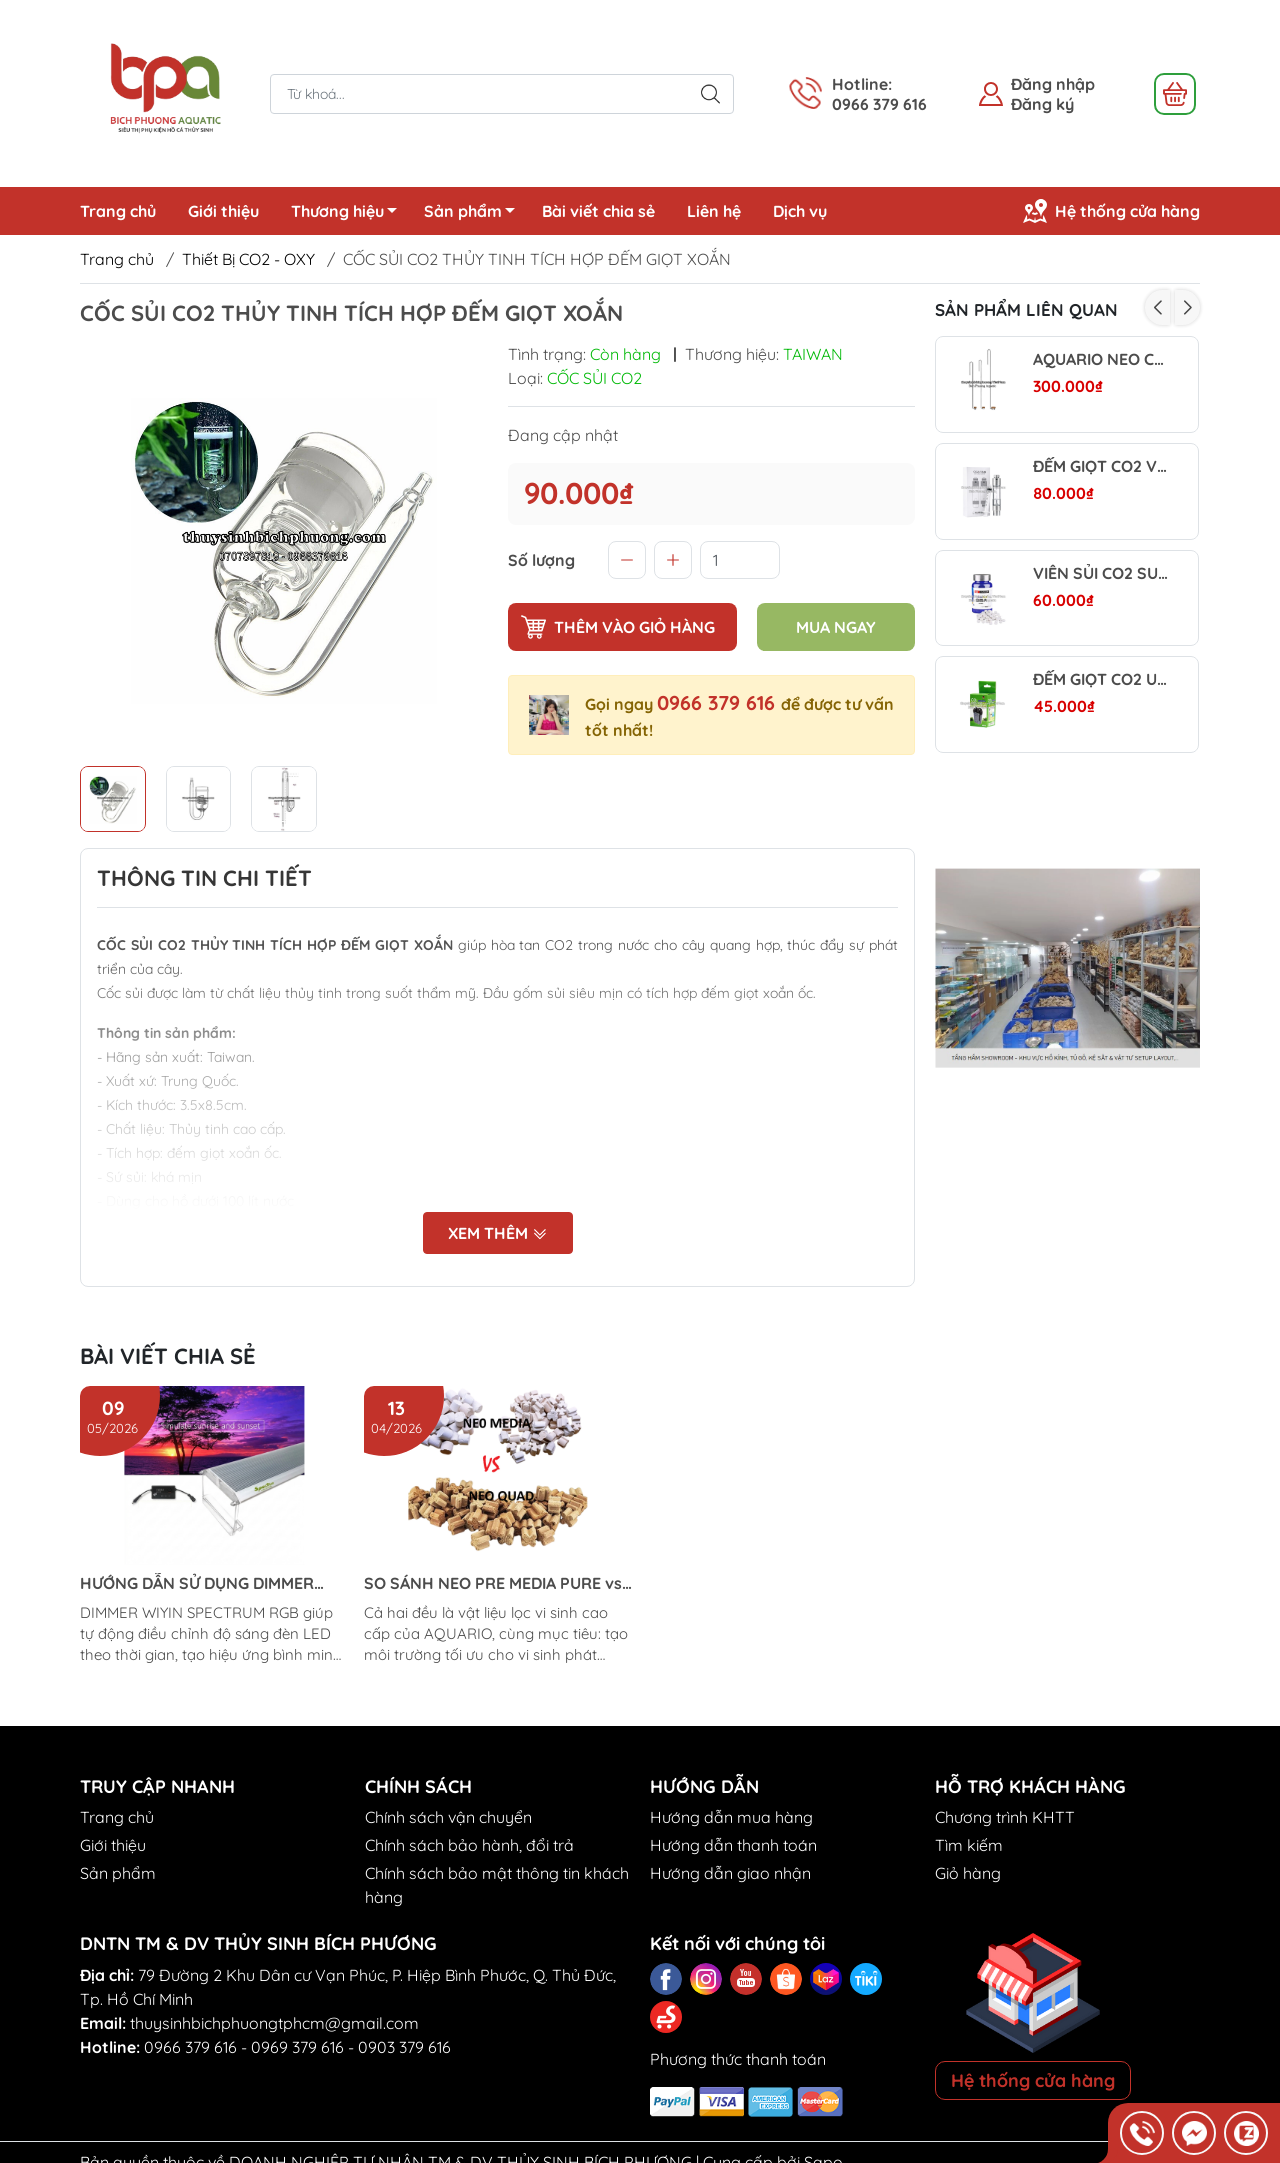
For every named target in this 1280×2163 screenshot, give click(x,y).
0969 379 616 (297, 2047)
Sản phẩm (475, 214)
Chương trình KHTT (1005, 1817)
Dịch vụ (800, 211)
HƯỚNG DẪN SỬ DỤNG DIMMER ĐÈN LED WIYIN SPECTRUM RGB (199, 1583)
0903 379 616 (404, 2047)
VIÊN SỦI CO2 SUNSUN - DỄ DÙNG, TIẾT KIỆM (1100, 573)
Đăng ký (1042, 104)
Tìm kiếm (969, 1845)
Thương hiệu (349, 214)
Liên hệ (714, 211)
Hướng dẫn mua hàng (731, 1817)
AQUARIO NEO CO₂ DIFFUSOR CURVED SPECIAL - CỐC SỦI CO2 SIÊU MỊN (1100, 359)
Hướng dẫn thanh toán (733, 1845)
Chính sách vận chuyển (448, 1817)
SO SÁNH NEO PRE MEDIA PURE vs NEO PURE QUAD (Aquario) (493, 1583)
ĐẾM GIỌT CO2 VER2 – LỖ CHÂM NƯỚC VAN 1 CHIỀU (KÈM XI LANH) (1100, 466)
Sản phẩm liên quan (1026, 309)
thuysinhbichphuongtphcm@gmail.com (274, 2023)
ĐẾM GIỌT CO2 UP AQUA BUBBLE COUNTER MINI (1100, 679)
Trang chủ (118, 211)
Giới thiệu (223, 211)
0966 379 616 (719, 702)
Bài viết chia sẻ (598, 211)
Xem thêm (498, 1234)
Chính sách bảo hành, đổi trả (469, 1845)
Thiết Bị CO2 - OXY (248, 259)
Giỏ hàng (968, 1873)
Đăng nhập (1053, 84)
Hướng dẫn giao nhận (730, 1873)
